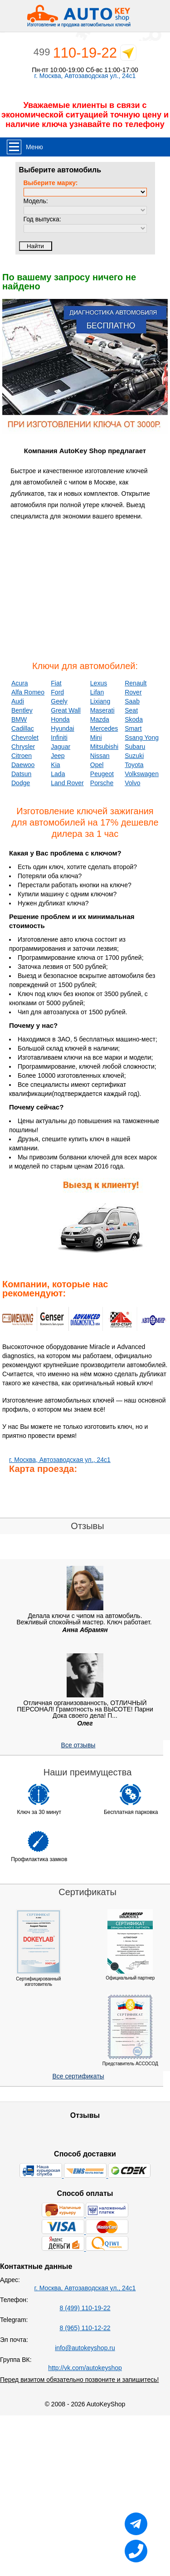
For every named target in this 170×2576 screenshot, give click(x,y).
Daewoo (22, 764)
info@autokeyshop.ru (85, 2347)
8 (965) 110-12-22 (84, 2328)
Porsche (101, 783)
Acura (19, 683)
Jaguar (60, 746)
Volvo (132, 783)
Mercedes (104, 728)
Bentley (22, 710)
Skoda (134, 719)
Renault (135, 683)
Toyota (134, 764)
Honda (60, 719)
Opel (97, 764)
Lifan (97, 692)
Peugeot (102, 773)
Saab (132, 701)
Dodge (20, 783)
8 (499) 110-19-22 (84, 2308)
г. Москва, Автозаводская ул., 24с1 (85, 76)
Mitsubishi (104, 746)
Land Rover (67, 783)
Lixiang (100, 701)
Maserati (102, 710)
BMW (19, 719)
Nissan (100, 755)
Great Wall (66, 710)
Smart (133, 728)
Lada (58, 773)
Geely (59, 701)
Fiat (56, 683)
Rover (133, 692)
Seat (131, 710)
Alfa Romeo (27, 692)
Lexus (98, 683)
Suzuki (134, 755)
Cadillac (22, 728)
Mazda (99, 719)
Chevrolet (25, 737)
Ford (57, 692)
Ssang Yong (142, 737)
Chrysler (23, 746)
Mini (96, 737)
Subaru (135, 746)
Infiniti (59, 737)
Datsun (21, 773)
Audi (17, 701)
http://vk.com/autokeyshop (85, 2367)
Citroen (21, 755)
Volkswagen (142, 773)
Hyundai (62, 728)
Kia (55, 764)
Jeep (57, 755)
